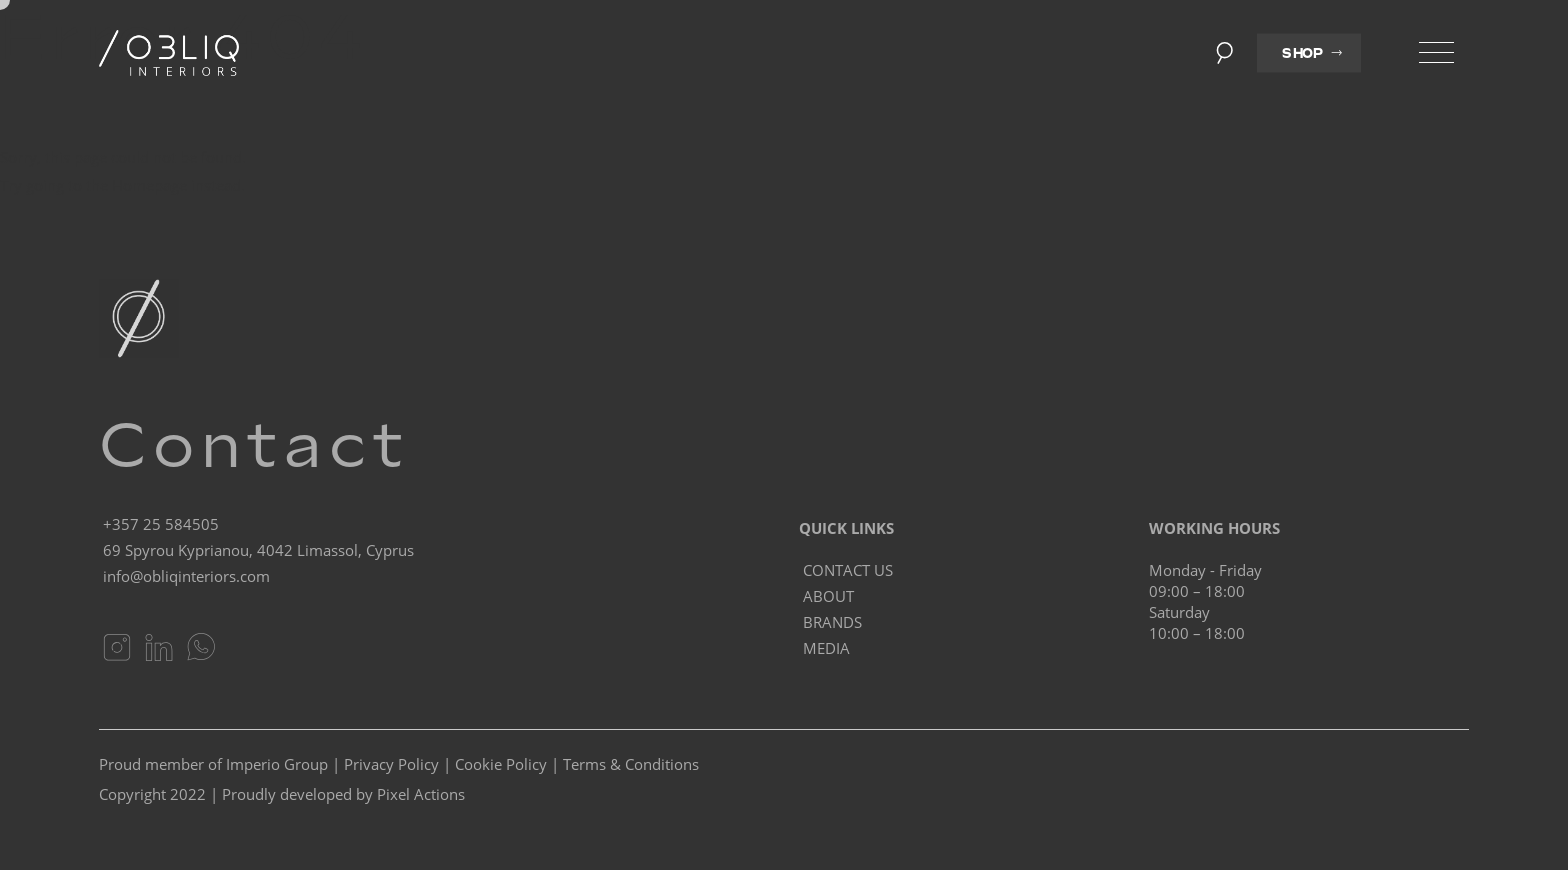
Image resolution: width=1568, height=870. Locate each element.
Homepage (149, 185)
